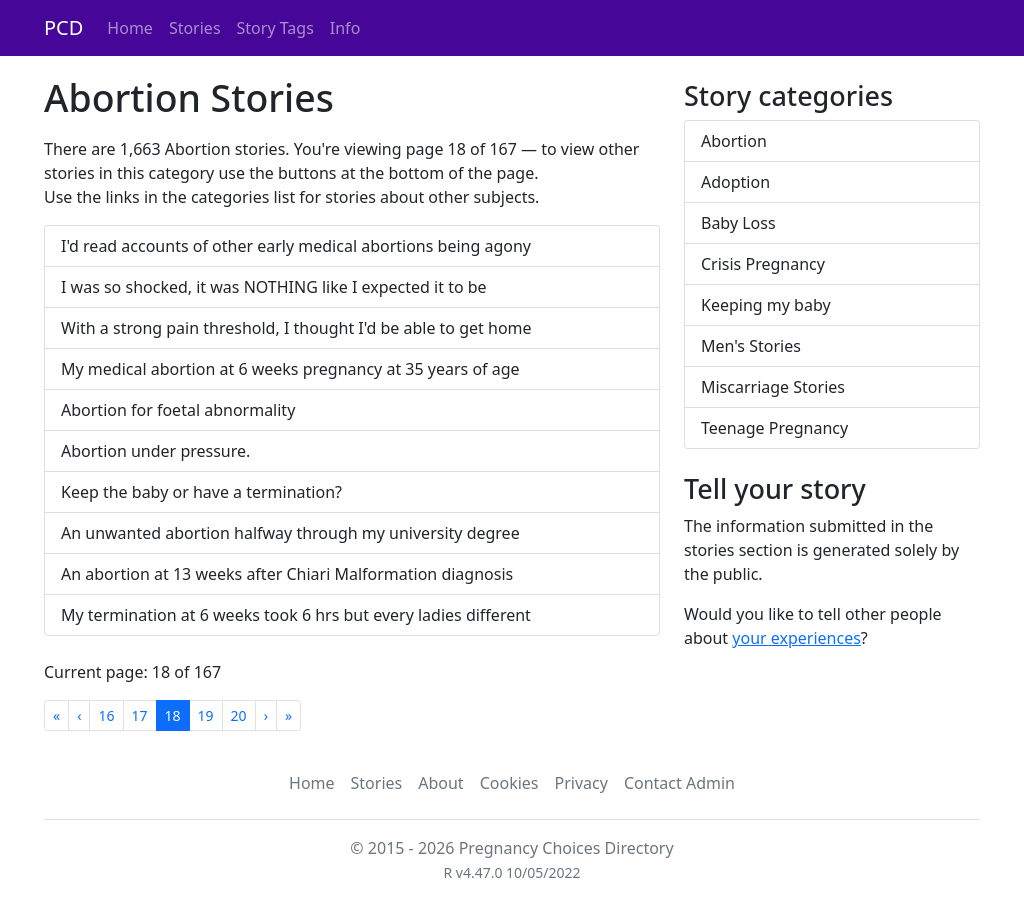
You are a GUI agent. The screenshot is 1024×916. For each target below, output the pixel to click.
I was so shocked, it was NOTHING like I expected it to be (274, 287)
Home (130, 28)
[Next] (266, 715)
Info (345, 28)
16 (106, 715)
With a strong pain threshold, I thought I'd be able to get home (296, 328)
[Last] (288, 715)
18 (173, 715)
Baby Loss (738, 223)
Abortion (734, 141)
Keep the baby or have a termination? (201, 492)
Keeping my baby (766, 305)
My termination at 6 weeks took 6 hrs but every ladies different (296, 615)
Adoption (735, 182)
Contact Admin (679, 783)
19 (206, 715)
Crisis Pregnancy (763, 264)
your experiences (796, 638)
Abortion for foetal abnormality (178, 410)
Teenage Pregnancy (774, 428)
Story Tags (275, 28)
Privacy (581, 783)
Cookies (509, 783)
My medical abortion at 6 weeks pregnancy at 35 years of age (290, 369)
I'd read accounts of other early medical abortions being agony (296, 246)
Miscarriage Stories (773, 387)
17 (140, 715)
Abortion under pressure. (155, 451)
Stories (195, 28)
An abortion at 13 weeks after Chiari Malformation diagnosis (287, 574)
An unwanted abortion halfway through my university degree (290, 533)
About (440, 783)
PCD (63, 27)
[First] (56, 715)
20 (239, 715)
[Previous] (79, 715)
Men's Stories (751, 346)
